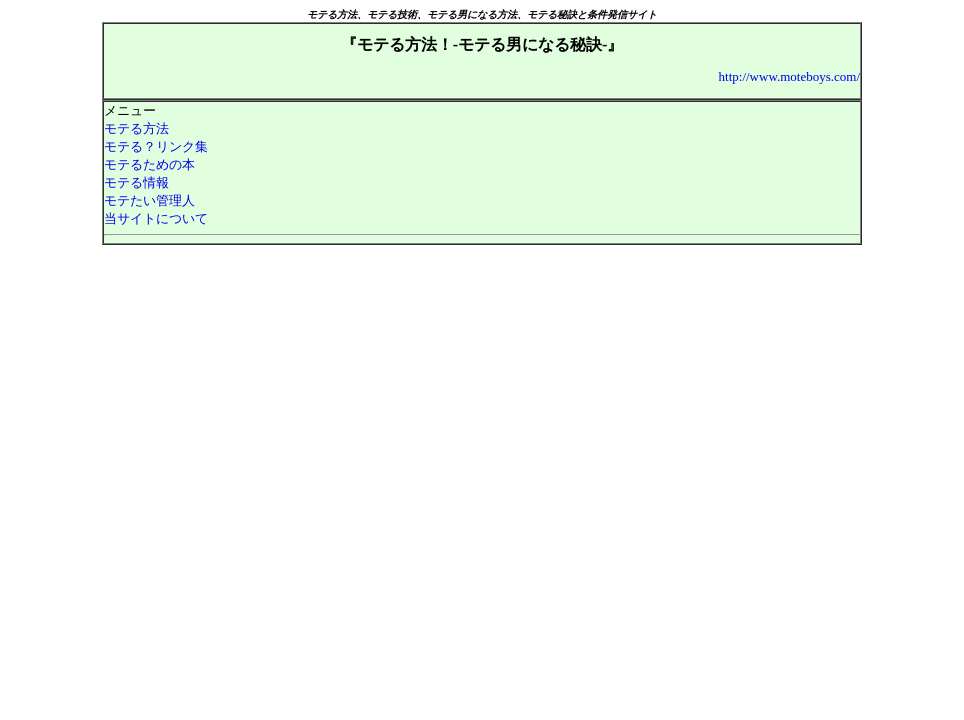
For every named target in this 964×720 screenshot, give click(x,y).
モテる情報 (136, 182)
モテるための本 (149, 164)
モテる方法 (136, 128)
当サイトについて (156, 218)
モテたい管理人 (149, 200)
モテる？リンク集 (156, 146)
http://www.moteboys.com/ (789, 76)
